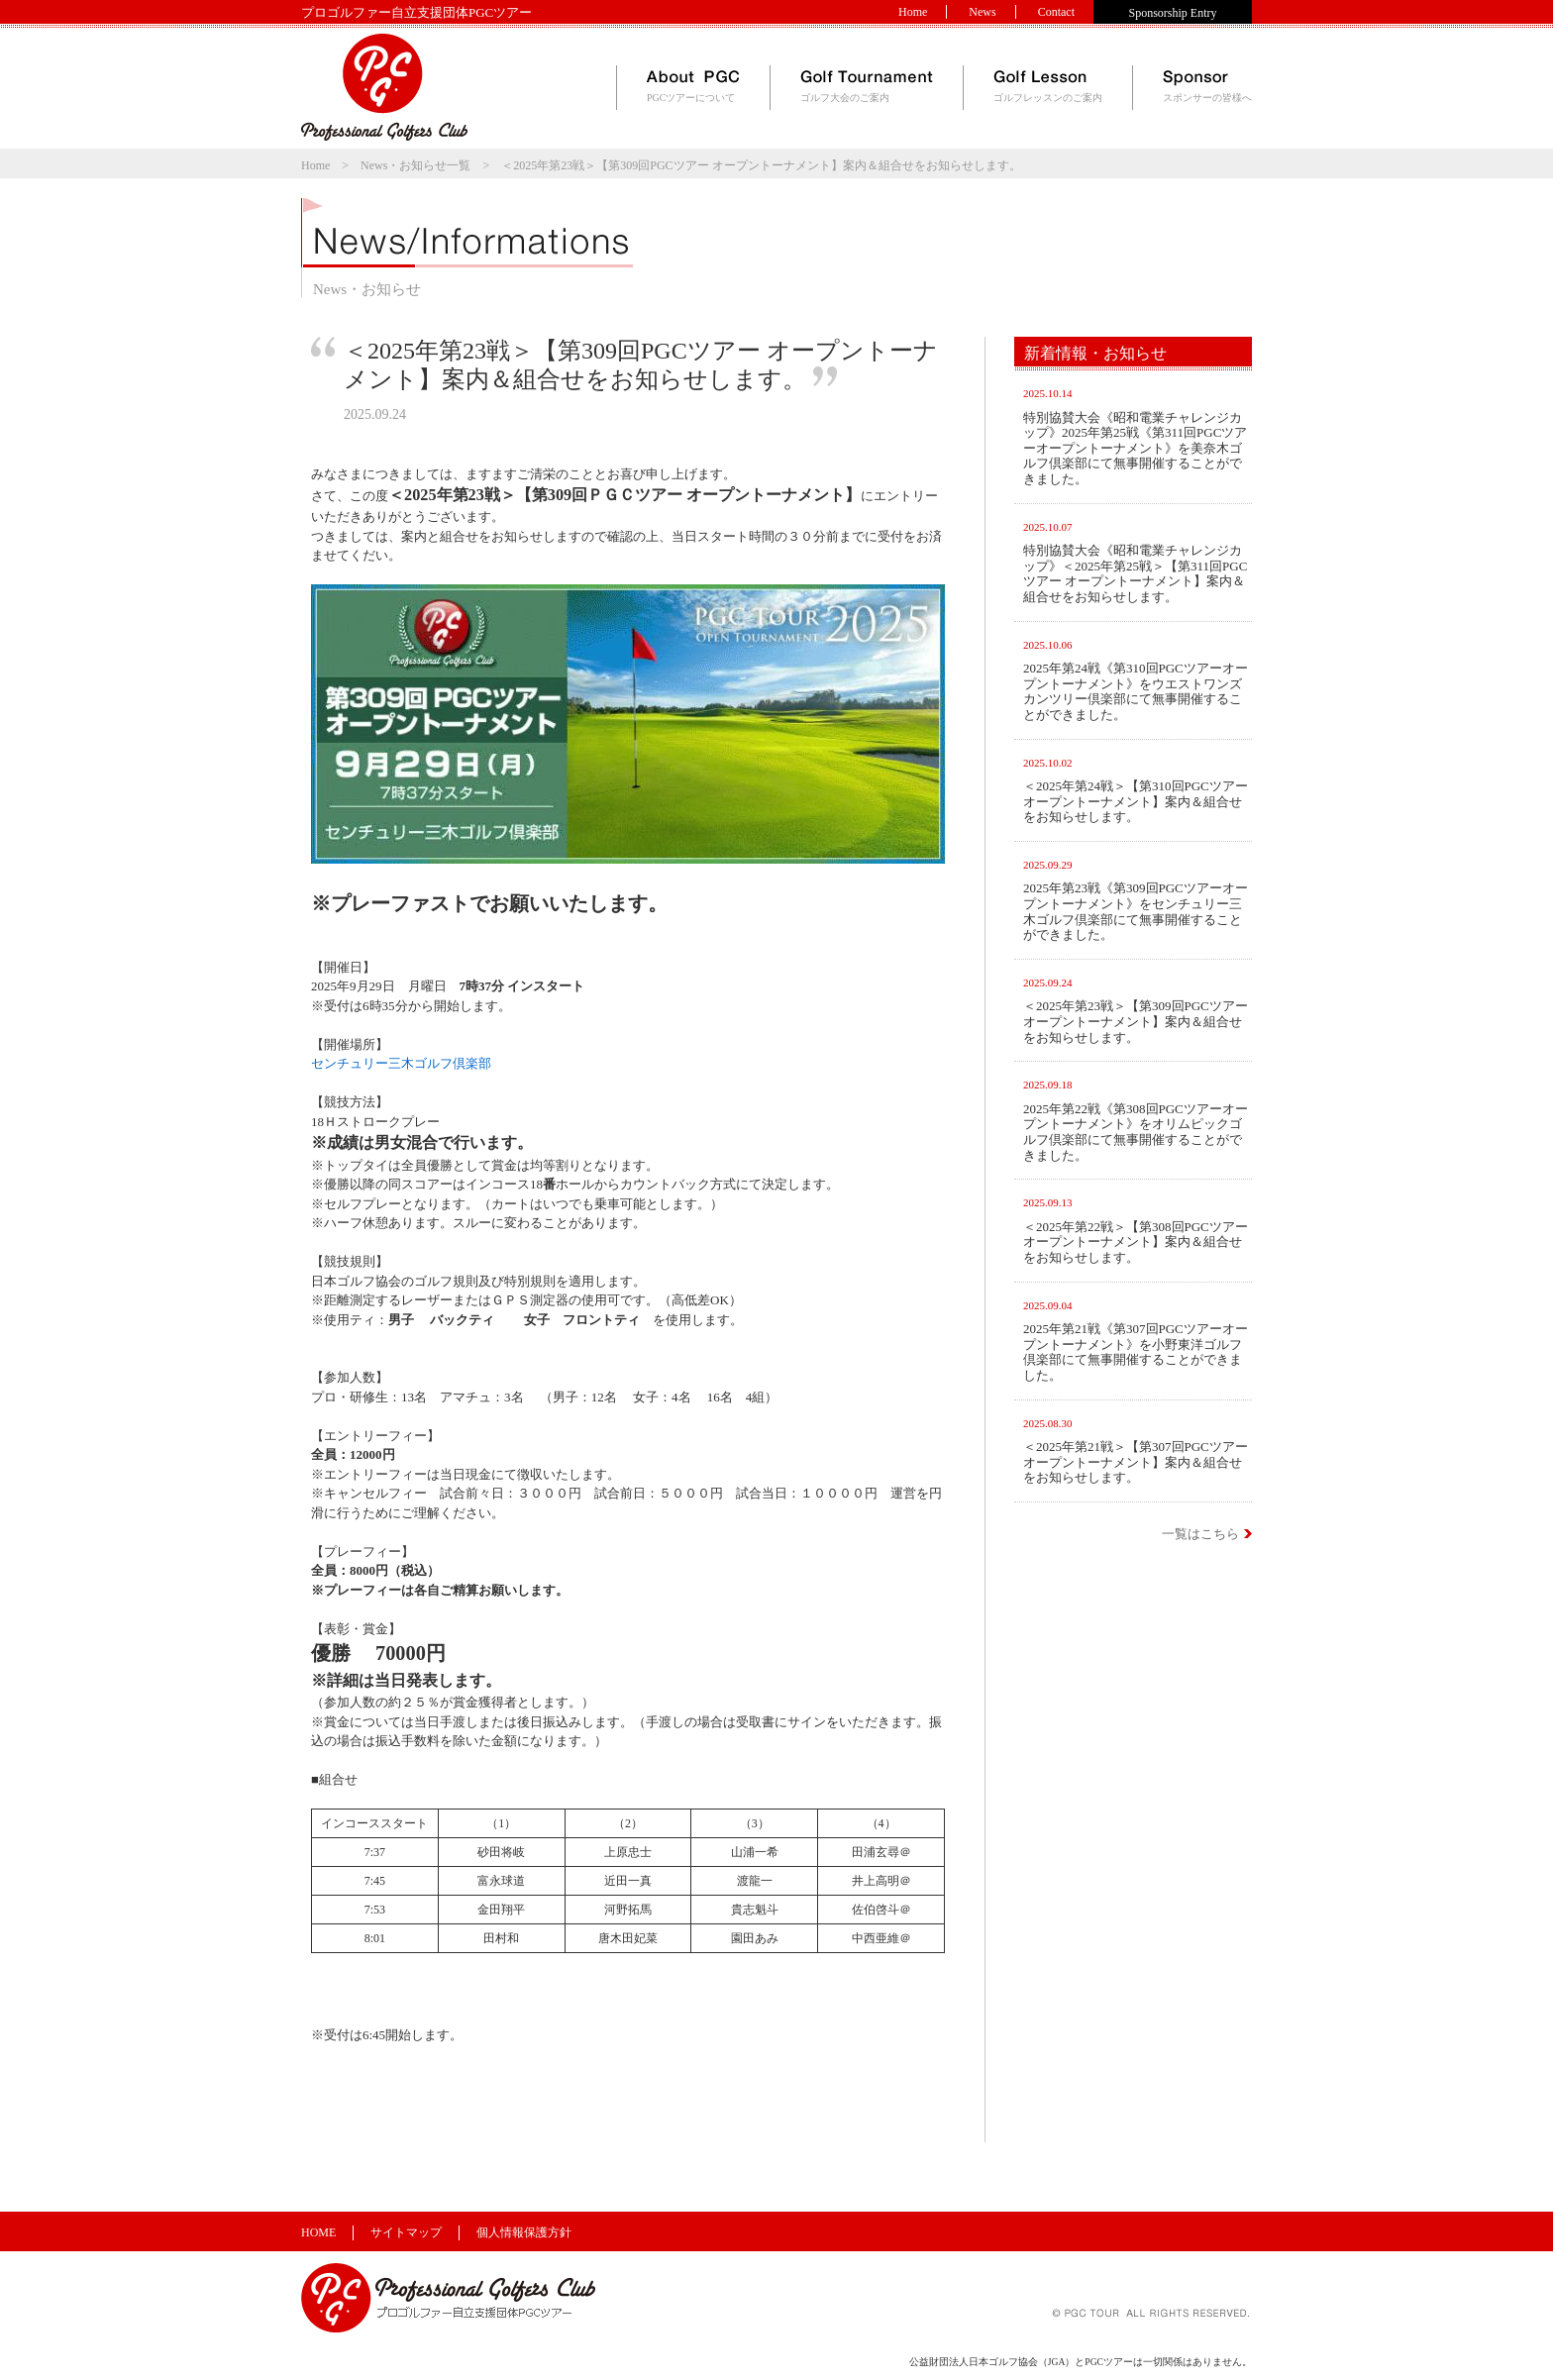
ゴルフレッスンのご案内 (1047, 86)
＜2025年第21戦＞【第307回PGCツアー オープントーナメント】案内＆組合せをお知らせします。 (1135, 1462)
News (982, 12)
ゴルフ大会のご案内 (866, 86)
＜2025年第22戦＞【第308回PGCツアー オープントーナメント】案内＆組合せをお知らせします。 (1135, 1242)
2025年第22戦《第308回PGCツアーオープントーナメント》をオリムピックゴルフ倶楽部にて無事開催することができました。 (1135, 1132)
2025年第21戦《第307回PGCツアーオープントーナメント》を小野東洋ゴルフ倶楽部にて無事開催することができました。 (1135, 1352)
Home (912, 12)
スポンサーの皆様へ (1207, 86)
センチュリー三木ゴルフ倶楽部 (401, 1063)
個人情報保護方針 (523, 2232)
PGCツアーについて (693, 86)
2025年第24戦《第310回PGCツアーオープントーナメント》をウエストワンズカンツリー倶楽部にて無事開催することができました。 (1135, 691)
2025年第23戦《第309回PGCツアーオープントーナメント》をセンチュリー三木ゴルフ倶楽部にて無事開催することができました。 (1135, 911)
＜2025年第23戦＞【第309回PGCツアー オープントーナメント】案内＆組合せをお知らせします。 (1135, 1021)
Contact (1056, 12)
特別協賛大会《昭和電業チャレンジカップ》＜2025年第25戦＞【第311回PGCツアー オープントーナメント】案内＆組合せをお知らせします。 (1135, 573)
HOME (318, 2232)
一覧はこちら (1200, 1533)
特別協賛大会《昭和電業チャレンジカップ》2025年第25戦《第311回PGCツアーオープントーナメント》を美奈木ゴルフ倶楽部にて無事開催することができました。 (1135, 448)
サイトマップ (406, 2232)
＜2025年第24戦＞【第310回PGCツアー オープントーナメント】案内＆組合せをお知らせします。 (1135, 801)
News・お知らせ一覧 (415, 165)
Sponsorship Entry (1172, 13)
